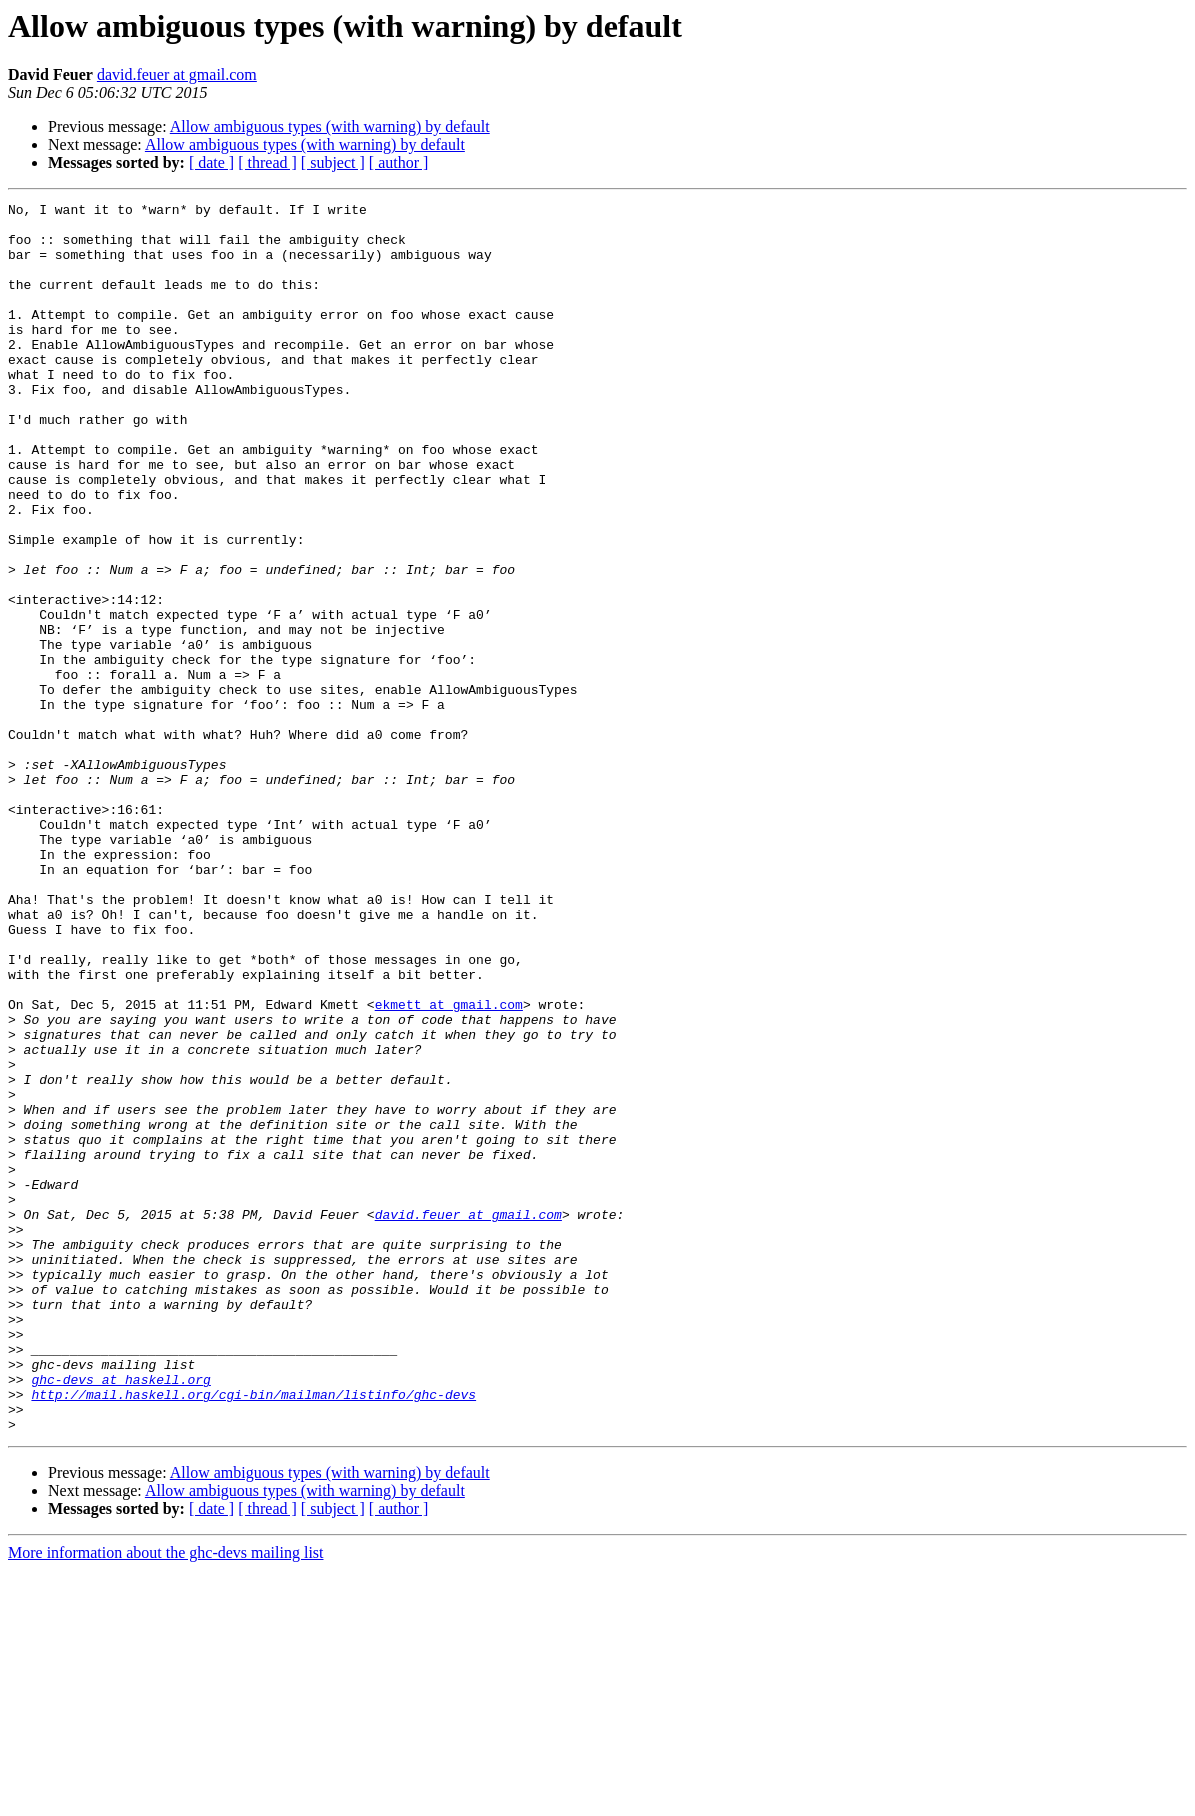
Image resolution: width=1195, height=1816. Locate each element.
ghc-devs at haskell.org (120, 1616)
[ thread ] (267, 162)
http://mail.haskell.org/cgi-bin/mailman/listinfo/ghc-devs (253, 1634)
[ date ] (211, 162)
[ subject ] (333, 162)
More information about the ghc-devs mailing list (166, 1798)
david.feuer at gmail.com (177, 74)
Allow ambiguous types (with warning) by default (330, 126)
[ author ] (399, 162)
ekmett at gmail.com (449, 1166)
